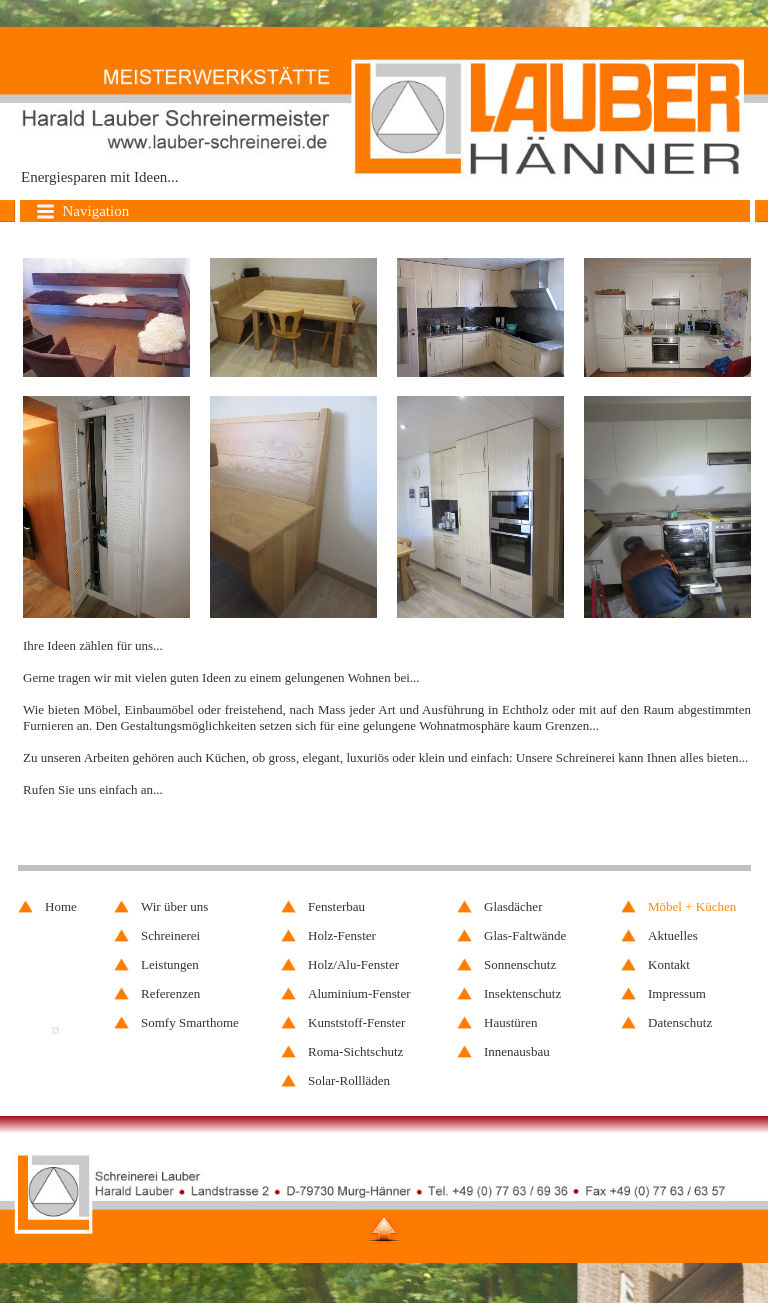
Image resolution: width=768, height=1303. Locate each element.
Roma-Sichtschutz (355, 1051)
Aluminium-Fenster (359, 993)
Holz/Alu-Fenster (353, 964)
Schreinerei (170, 935)
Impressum (677, 993)
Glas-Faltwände (525, 935)
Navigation (82, 211)
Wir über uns (174, 906)
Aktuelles (673, 935)
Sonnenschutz (520, 964)
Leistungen (170, 964)
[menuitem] (688, 906)
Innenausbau (517, 1051)
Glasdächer (513, 906)
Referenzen (170, 993)
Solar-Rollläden (349, 1080)
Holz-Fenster (342, 935)
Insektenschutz (522, 993)
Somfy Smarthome (190, 1022)
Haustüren (510, 1022)
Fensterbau (336, 906)
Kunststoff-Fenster (356, 1022)
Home (61, 906)
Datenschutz (680, 1022)
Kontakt (669, 964)
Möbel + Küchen (692, 906)
